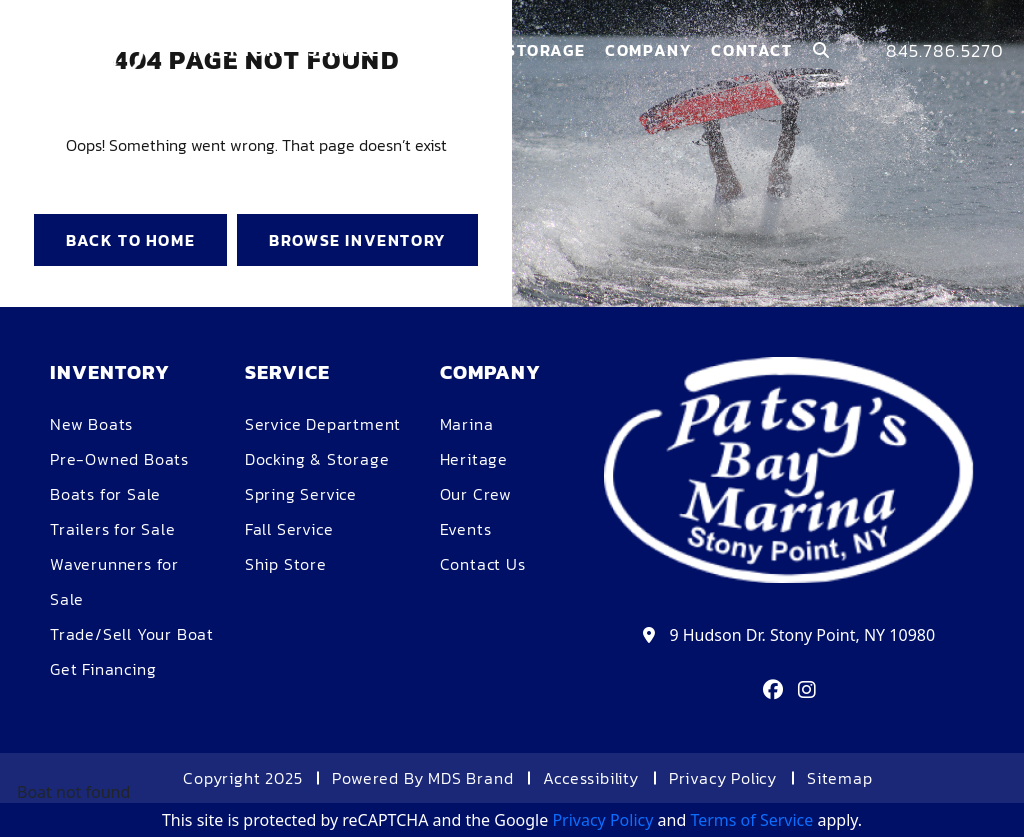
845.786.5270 (945, 50)
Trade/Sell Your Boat (132, 634)
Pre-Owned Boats (119, 459)
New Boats (91, 424)
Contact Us (483, 564)
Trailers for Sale (113, 529)
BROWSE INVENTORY (357, 240)
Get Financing (103, 669)
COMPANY (648, 50)
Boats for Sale (105, 494)
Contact (751, 50)
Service (344, 50)
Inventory (237, 50)
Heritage (474, 459)
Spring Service (301, 494)
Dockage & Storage (493, 50)
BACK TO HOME (130, 240)
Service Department (323, 424)
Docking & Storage (317, 459)
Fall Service (289, 529)
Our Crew (476, 494)
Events (466, 529)
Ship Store (286, 564)
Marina (467, 424)
